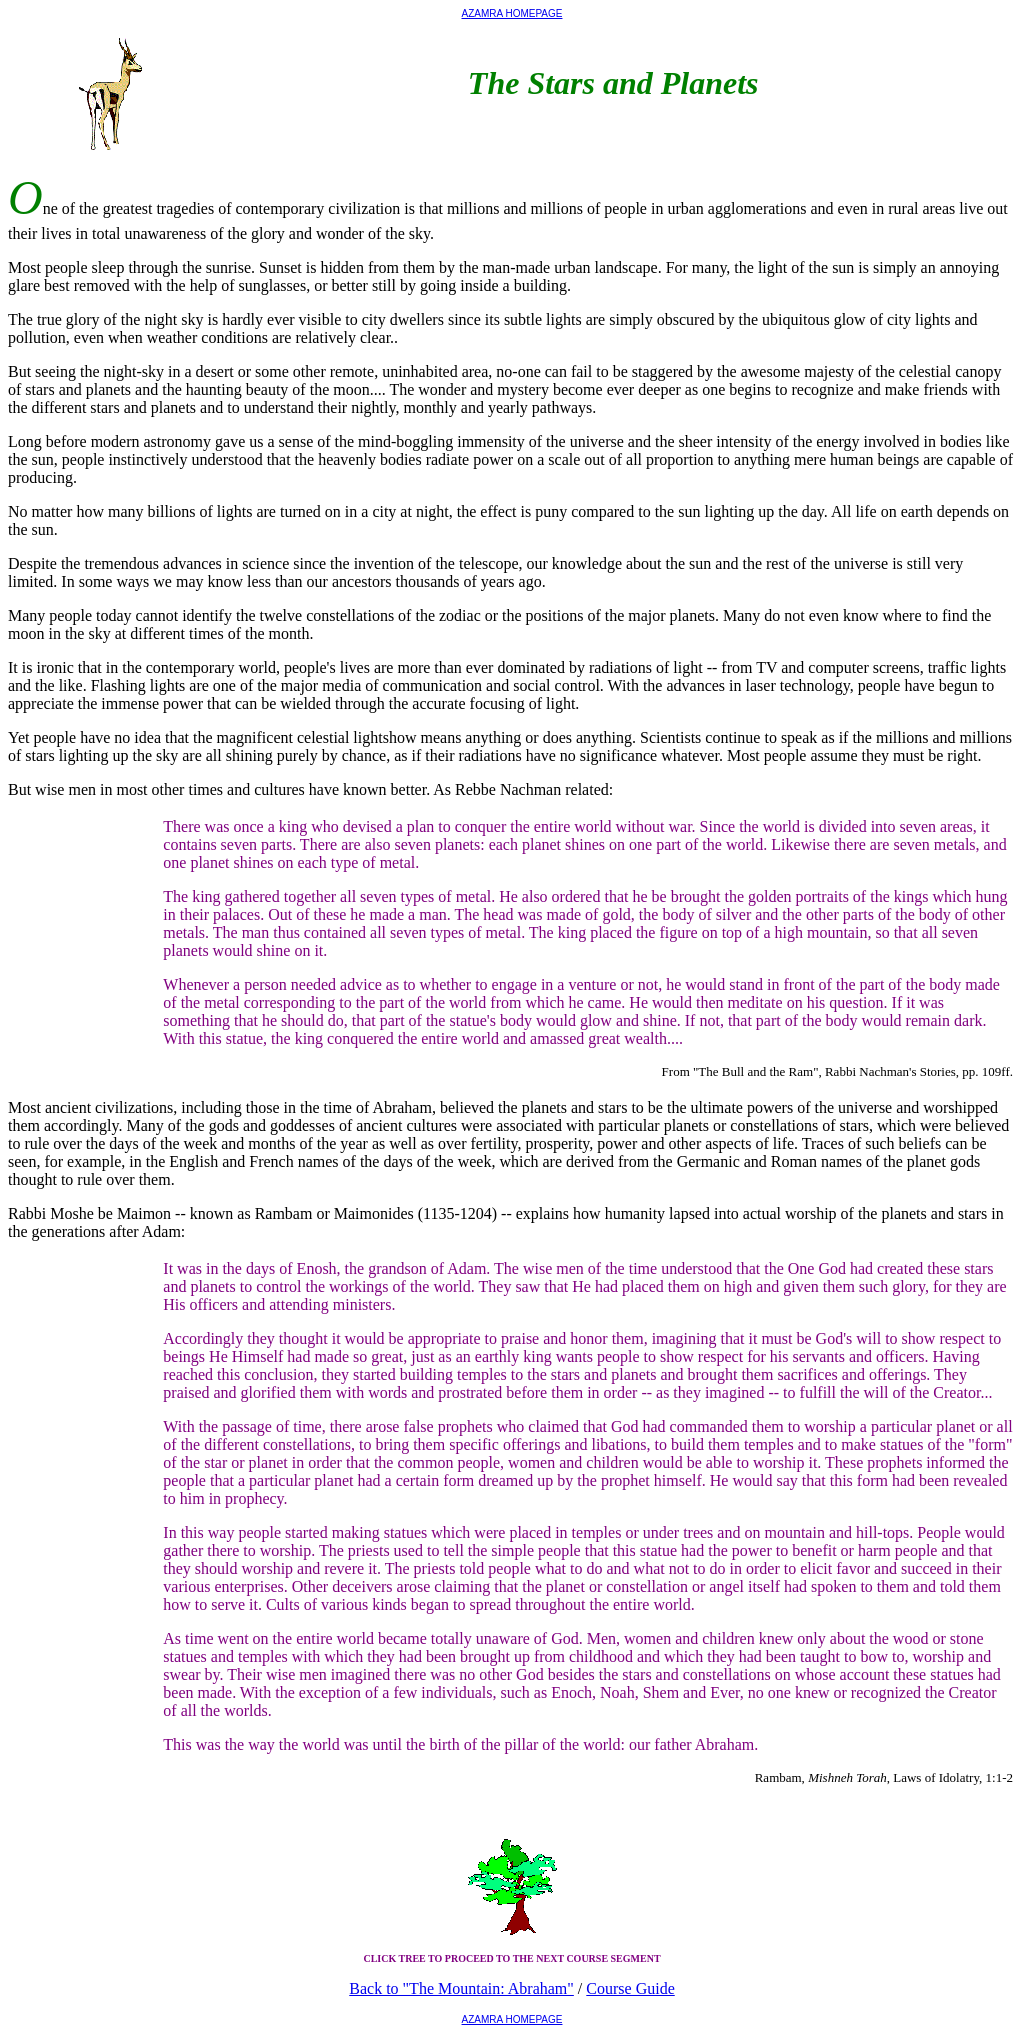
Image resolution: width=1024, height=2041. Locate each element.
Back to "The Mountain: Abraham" (461, 1988)
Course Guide (630, 1988)
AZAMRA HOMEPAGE (512, 13)
